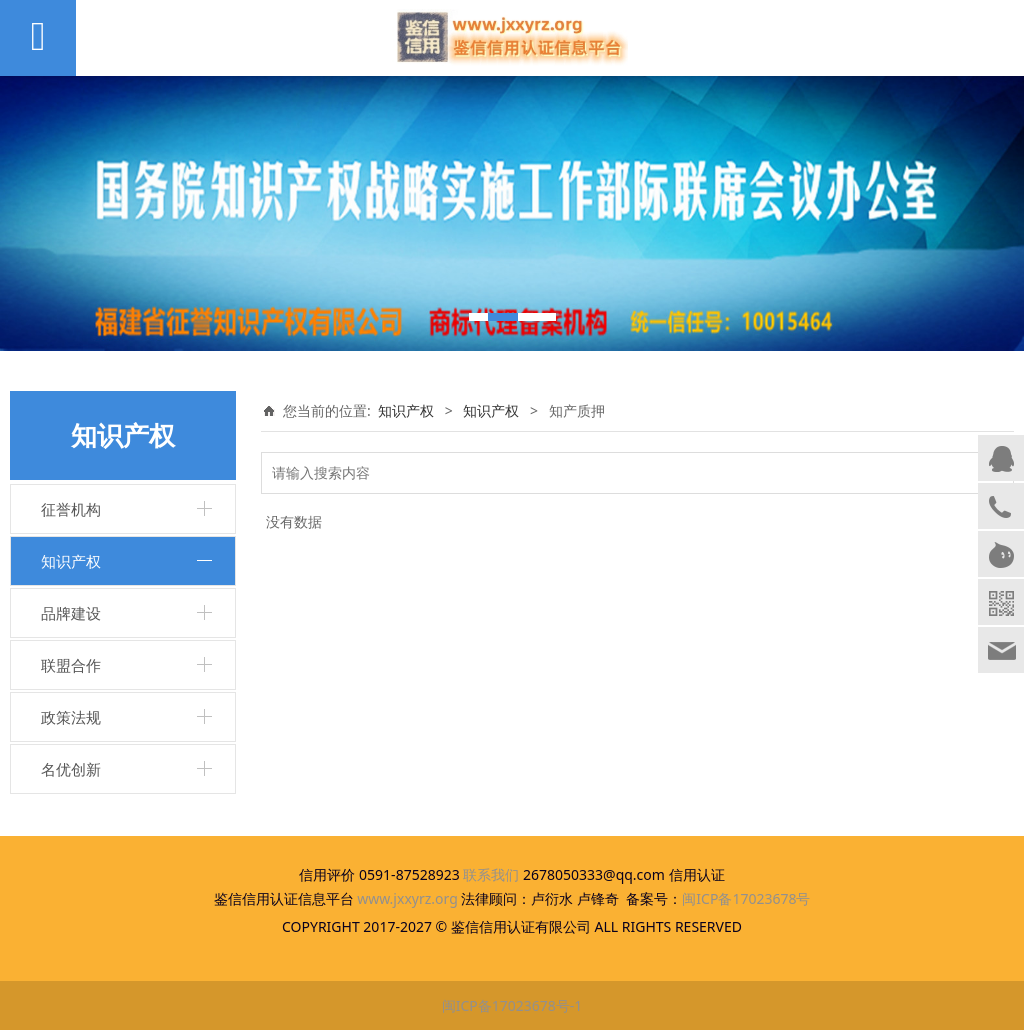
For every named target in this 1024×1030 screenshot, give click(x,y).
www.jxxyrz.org (407, 898)
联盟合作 (71, 665)
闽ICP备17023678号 (746, 898)
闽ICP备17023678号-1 (512, 1005)
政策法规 (71, 717)
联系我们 (491, 874)
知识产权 (71, 561)
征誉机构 (71, 509)
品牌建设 (71, 613)
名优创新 (71, 769)
